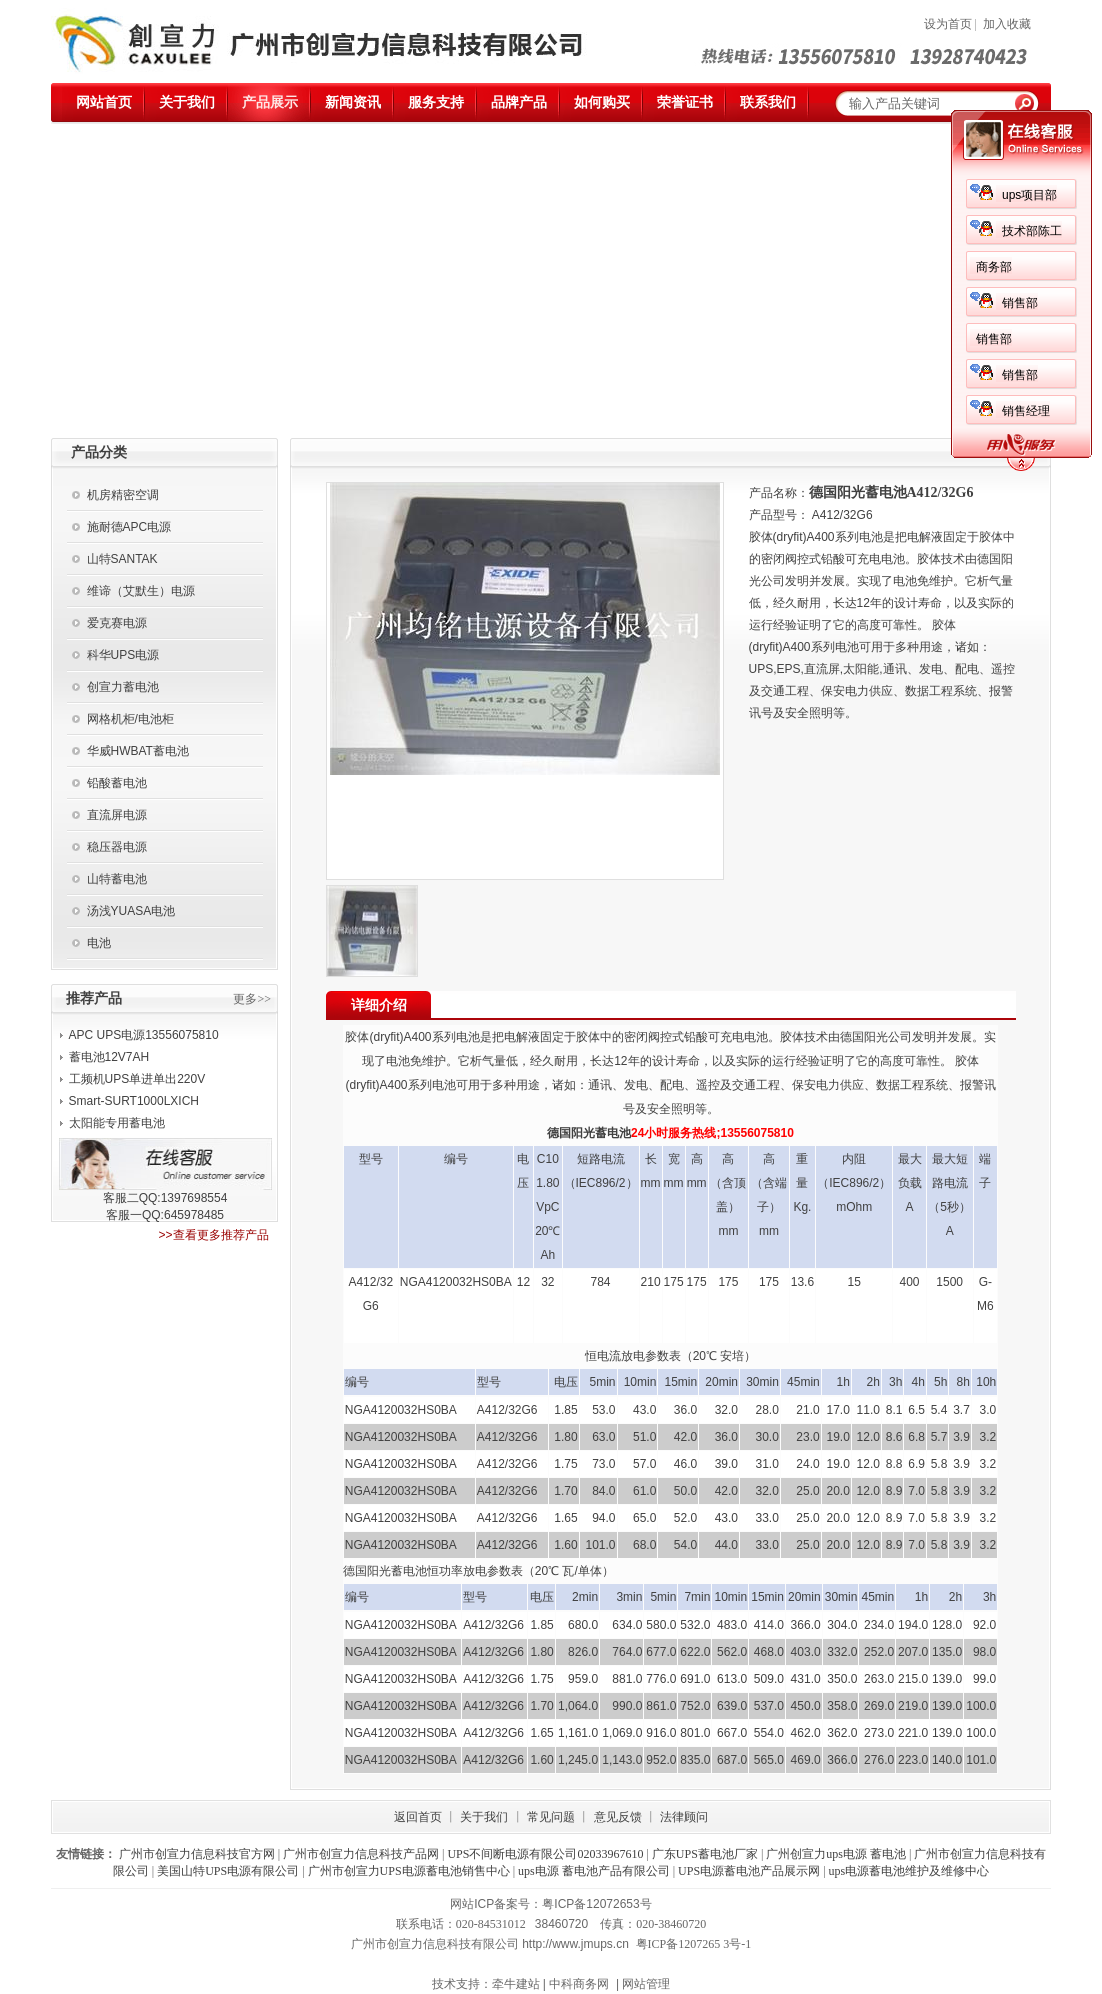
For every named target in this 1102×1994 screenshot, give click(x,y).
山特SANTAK (122, 559)
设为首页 (948, 24)
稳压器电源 (117, 847)
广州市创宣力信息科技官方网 (197, 1854)
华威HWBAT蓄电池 (138, 751)
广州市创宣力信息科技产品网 (361, 1854)
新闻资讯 (353, 102)
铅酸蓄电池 (117, 783)
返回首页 (418, 1817)
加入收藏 (1007, 24)
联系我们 (768, 102)
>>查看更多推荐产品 (213, 1235)
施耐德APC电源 (129, 527)
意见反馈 (618, 1817)
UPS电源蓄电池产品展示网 (749, 1871)
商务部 (994, 267)
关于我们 (187, 102)
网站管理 (646, 1984)
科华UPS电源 (123, 655)
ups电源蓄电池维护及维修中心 (909, 1871)
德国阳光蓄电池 (589, 1133)
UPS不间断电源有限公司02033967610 (545, 1854)
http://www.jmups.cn (575, 1944)
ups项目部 (1029, 195)
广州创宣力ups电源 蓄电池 (836, 1854)
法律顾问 (684, 1817)
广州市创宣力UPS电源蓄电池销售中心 (409, 1871)
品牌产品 (519, 102)
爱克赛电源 (117, 623)
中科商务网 (579, 1984)
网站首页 (104, 102)
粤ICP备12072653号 (596, 1904)
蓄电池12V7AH (109, 1057)
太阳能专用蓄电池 (117, 1123)
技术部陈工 (1032, 231)
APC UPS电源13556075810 (144, 1035)
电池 (99, 943)
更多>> (252, 999)
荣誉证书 (685, 102)
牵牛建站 (516, 1984)
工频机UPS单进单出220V (137, 1079)
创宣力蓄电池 (123, 687)
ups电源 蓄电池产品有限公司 (594, 1871)
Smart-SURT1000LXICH (134, 1101)
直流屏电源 (117, 815)
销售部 (1020, 303)
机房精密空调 (123, 495)
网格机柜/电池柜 (130, 719)
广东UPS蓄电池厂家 (705, 1854)
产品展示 (270, 102)
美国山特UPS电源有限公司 (228, 1871)
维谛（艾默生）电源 (141, 591)
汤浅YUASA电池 (131, 911)
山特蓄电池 (117, 879)
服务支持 (436, 102)
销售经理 (1026, 411)
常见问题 (551, 1817)
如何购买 (602, 102)
